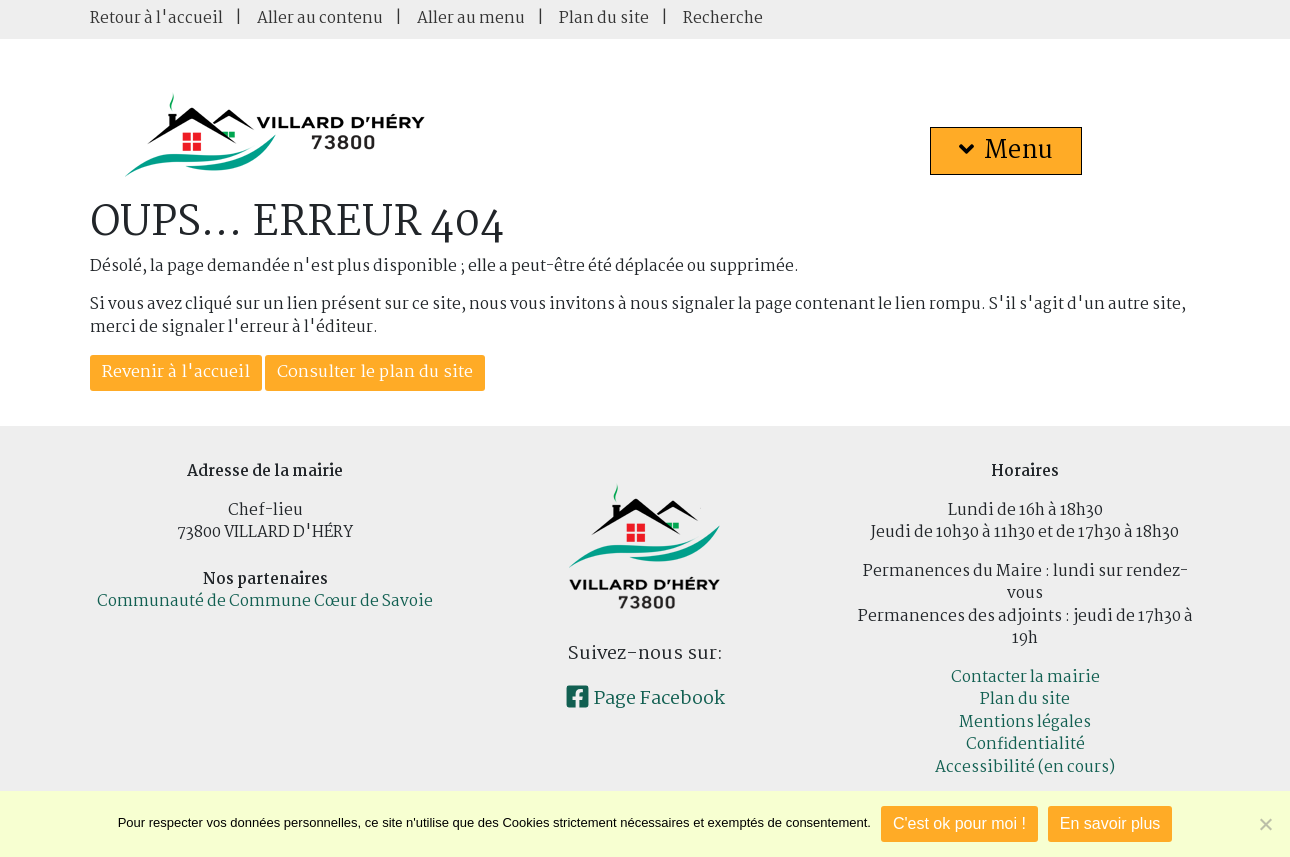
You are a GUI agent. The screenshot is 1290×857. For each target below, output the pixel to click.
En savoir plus (1110, 823)
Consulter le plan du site (375, 372)
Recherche (723, 18)
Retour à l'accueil (156, 18)
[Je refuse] (1265, 824)
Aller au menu (471, 18)
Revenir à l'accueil (176, 372)
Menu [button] (1006, 151)
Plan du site (604, 18)
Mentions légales (1025, 722)
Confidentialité (1025, 744)
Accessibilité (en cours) (1025, 767)
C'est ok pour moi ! (959, 823)
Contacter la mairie (1025, 677)
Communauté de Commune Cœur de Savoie (265, 601)
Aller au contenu (320, 18)
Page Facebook (645, 699)
